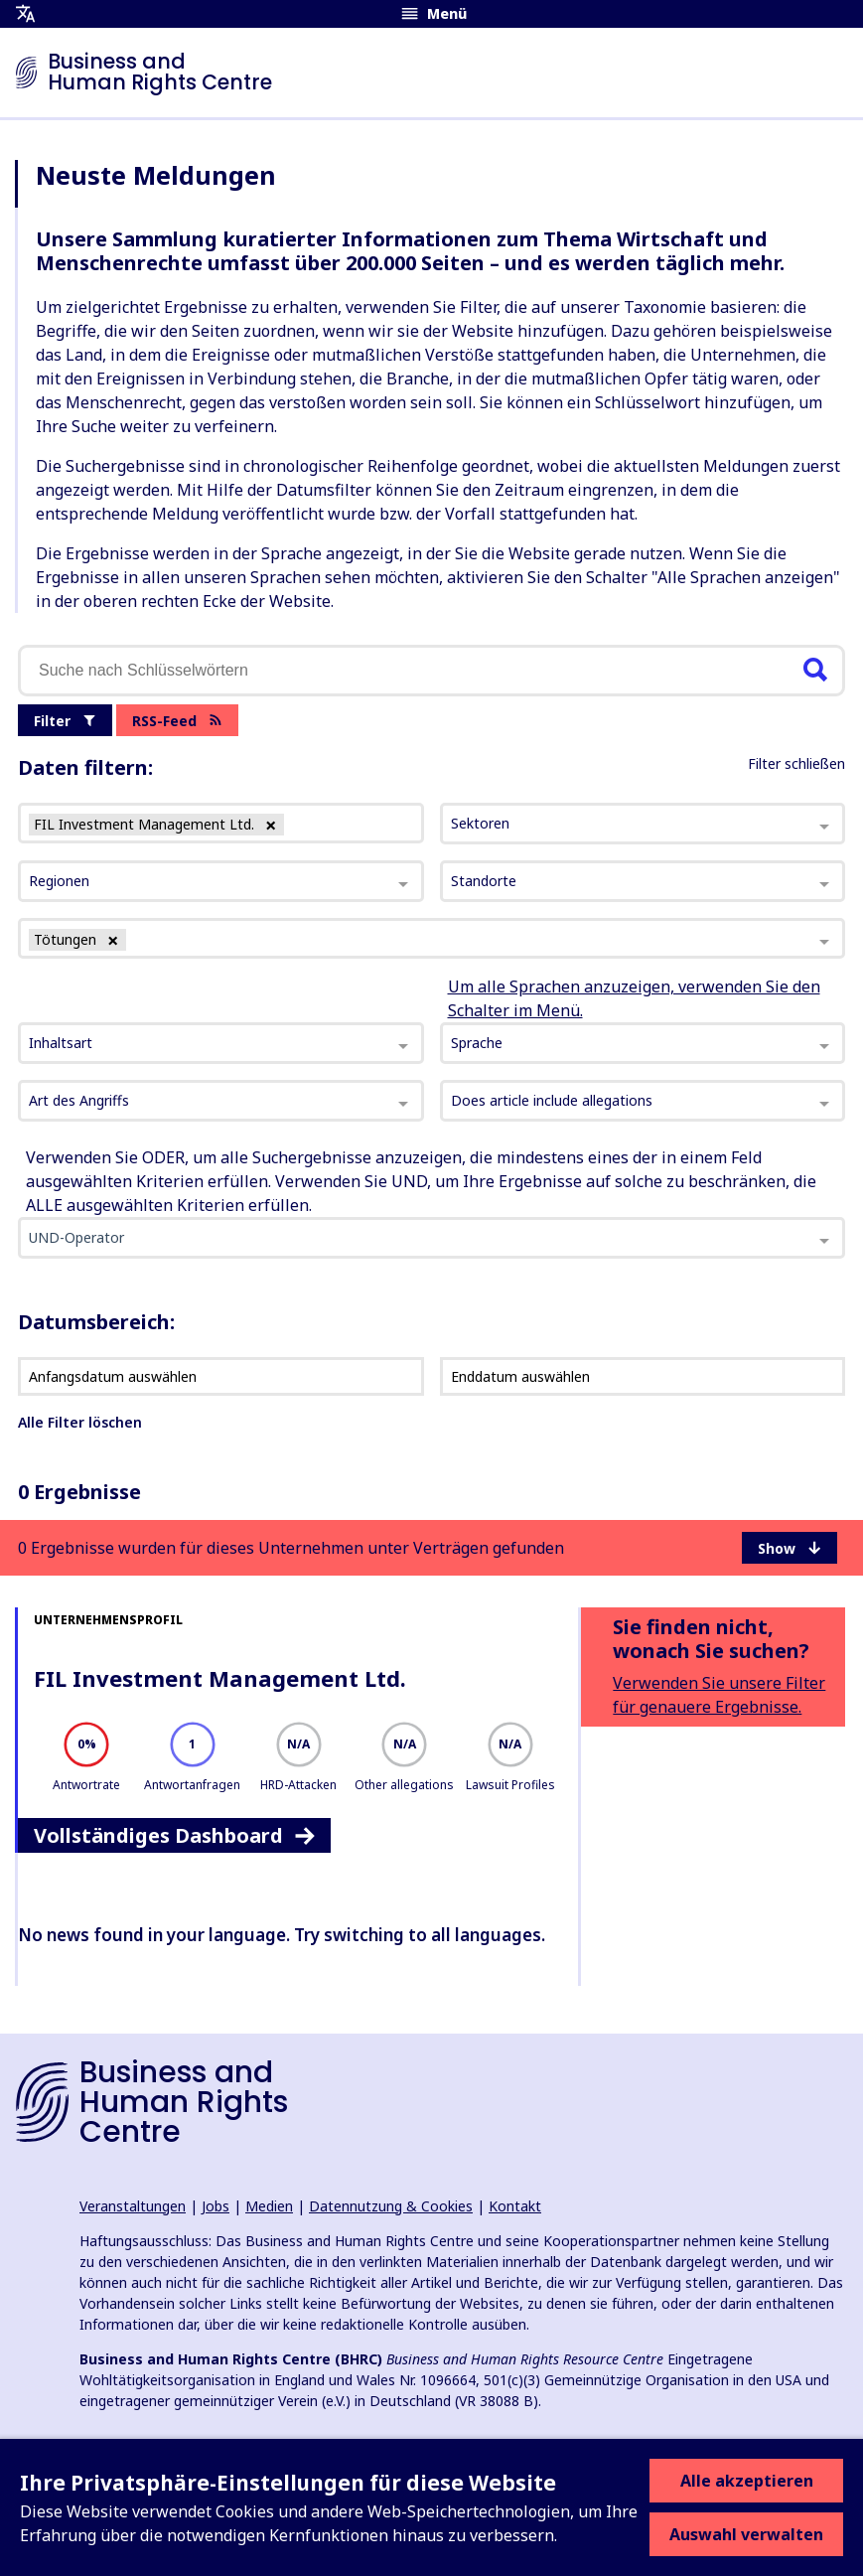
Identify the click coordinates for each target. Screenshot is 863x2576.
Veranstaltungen (132, 2206)
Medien (269, 2206)
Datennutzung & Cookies (391, 2206)
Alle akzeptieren (746, 2481)
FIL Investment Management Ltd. (220, 1678)
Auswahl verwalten (746, 2534)
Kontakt (515, 2206)
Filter (65, 720)
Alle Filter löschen (80, 1422)
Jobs (215, 2206)
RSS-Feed (177, 720)
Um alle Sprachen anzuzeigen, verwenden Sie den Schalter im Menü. (634, 998)
